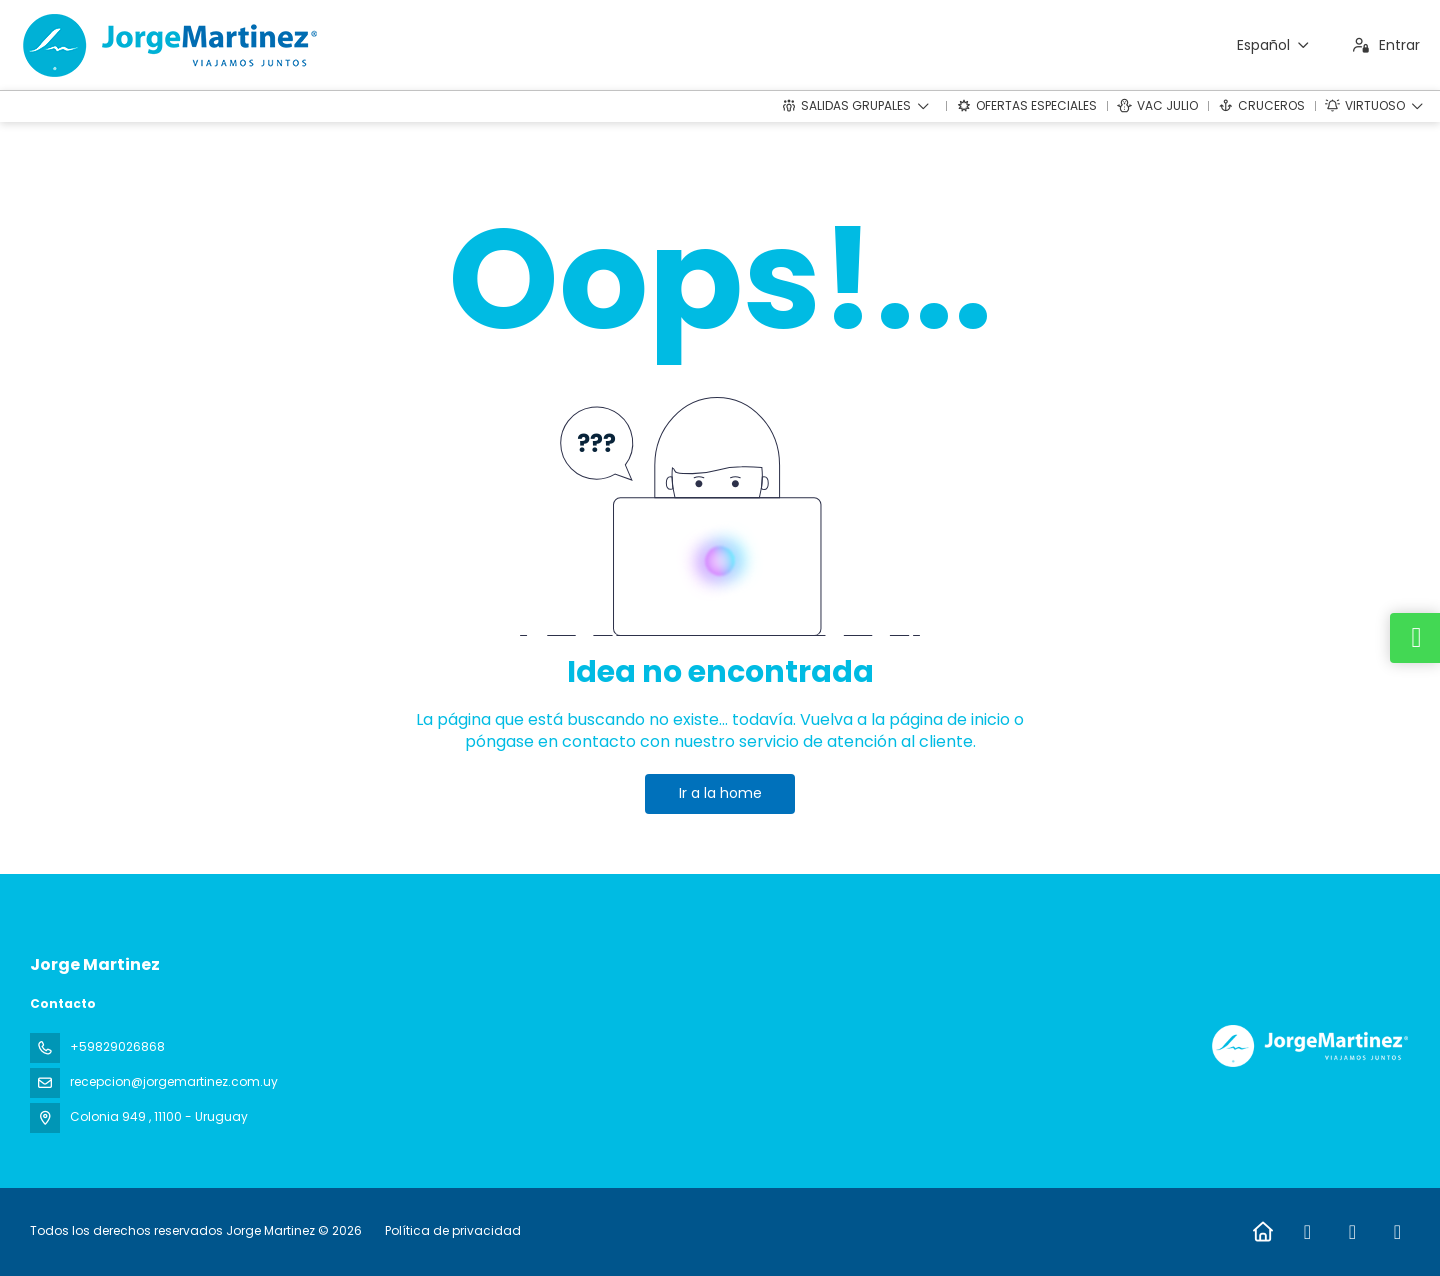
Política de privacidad (453, 1230)
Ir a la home (720, 793)
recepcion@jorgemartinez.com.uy (174, 1081)
